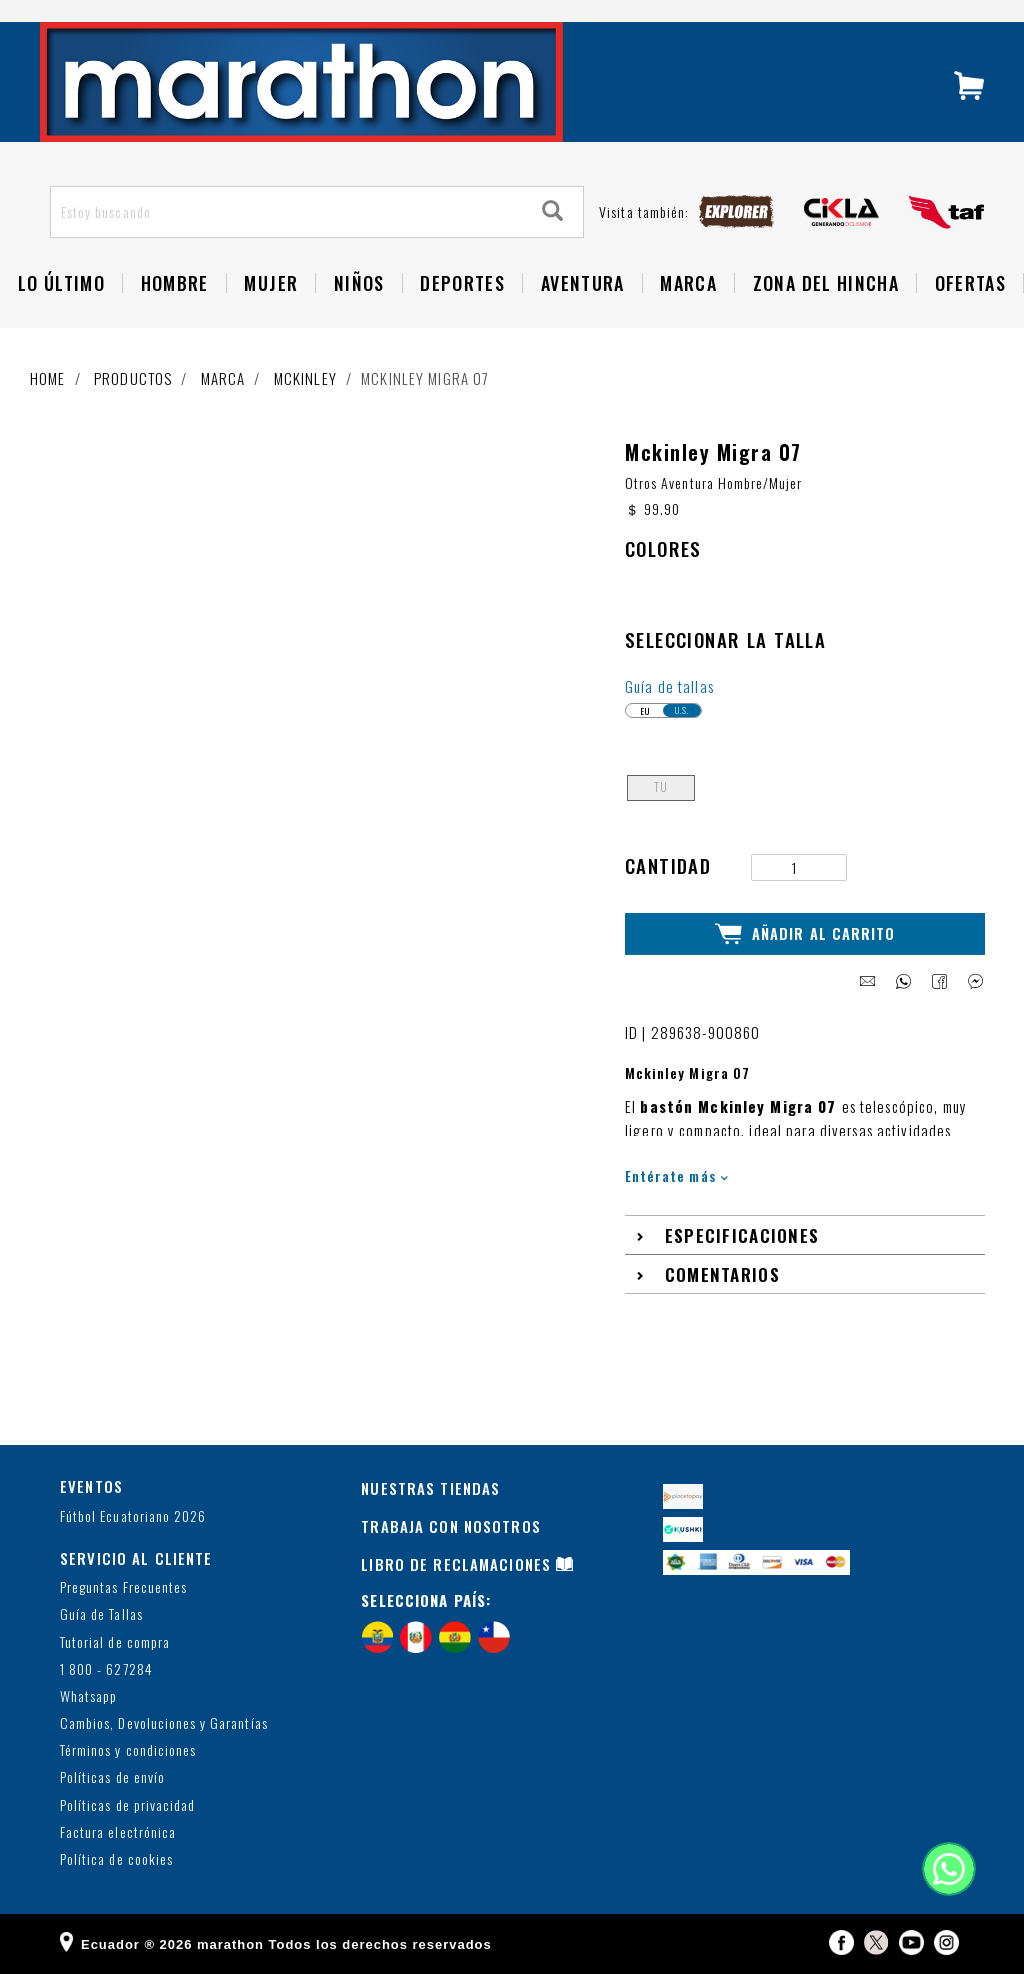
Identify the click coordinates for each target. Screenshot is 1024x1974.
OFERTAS (970, 283)
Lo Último (61, 283)
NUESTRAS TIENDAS (430, 1488)
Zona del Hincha (826, 283)
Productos (133, 378)
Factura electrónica (118, 1832)
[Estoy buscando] (287, 212)
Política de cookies (116, 1859)
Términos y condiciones (128, 1750)
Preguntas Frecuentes (123, 1587)
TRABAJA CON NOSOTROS (451, 1526)
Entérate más (676, 1175)
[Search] (553, 211)
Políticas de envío (112, 1777)
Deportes (462, 283)
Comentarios (722, 1273)
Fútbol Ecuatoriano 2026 (133, 1515)
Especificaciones (742, 1234)
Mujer (271, 283)
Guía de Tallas (101, 1614)
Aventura (583, 283)
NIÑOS (359, 283)
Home (48, 378)
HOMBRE (175, 283)
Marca (688, 283)
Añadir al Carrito (805, 934)
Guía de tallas (669, 686)
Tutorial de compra (115, 1641)
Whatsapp (88, 1696)
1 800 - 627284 (106, 1669)
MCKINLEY (305, 378)
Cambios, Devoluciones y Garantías (164, 1723)
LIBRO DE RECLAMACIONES (456, 1564)
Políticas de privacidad (127, 1805)
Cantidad (668, 865)
